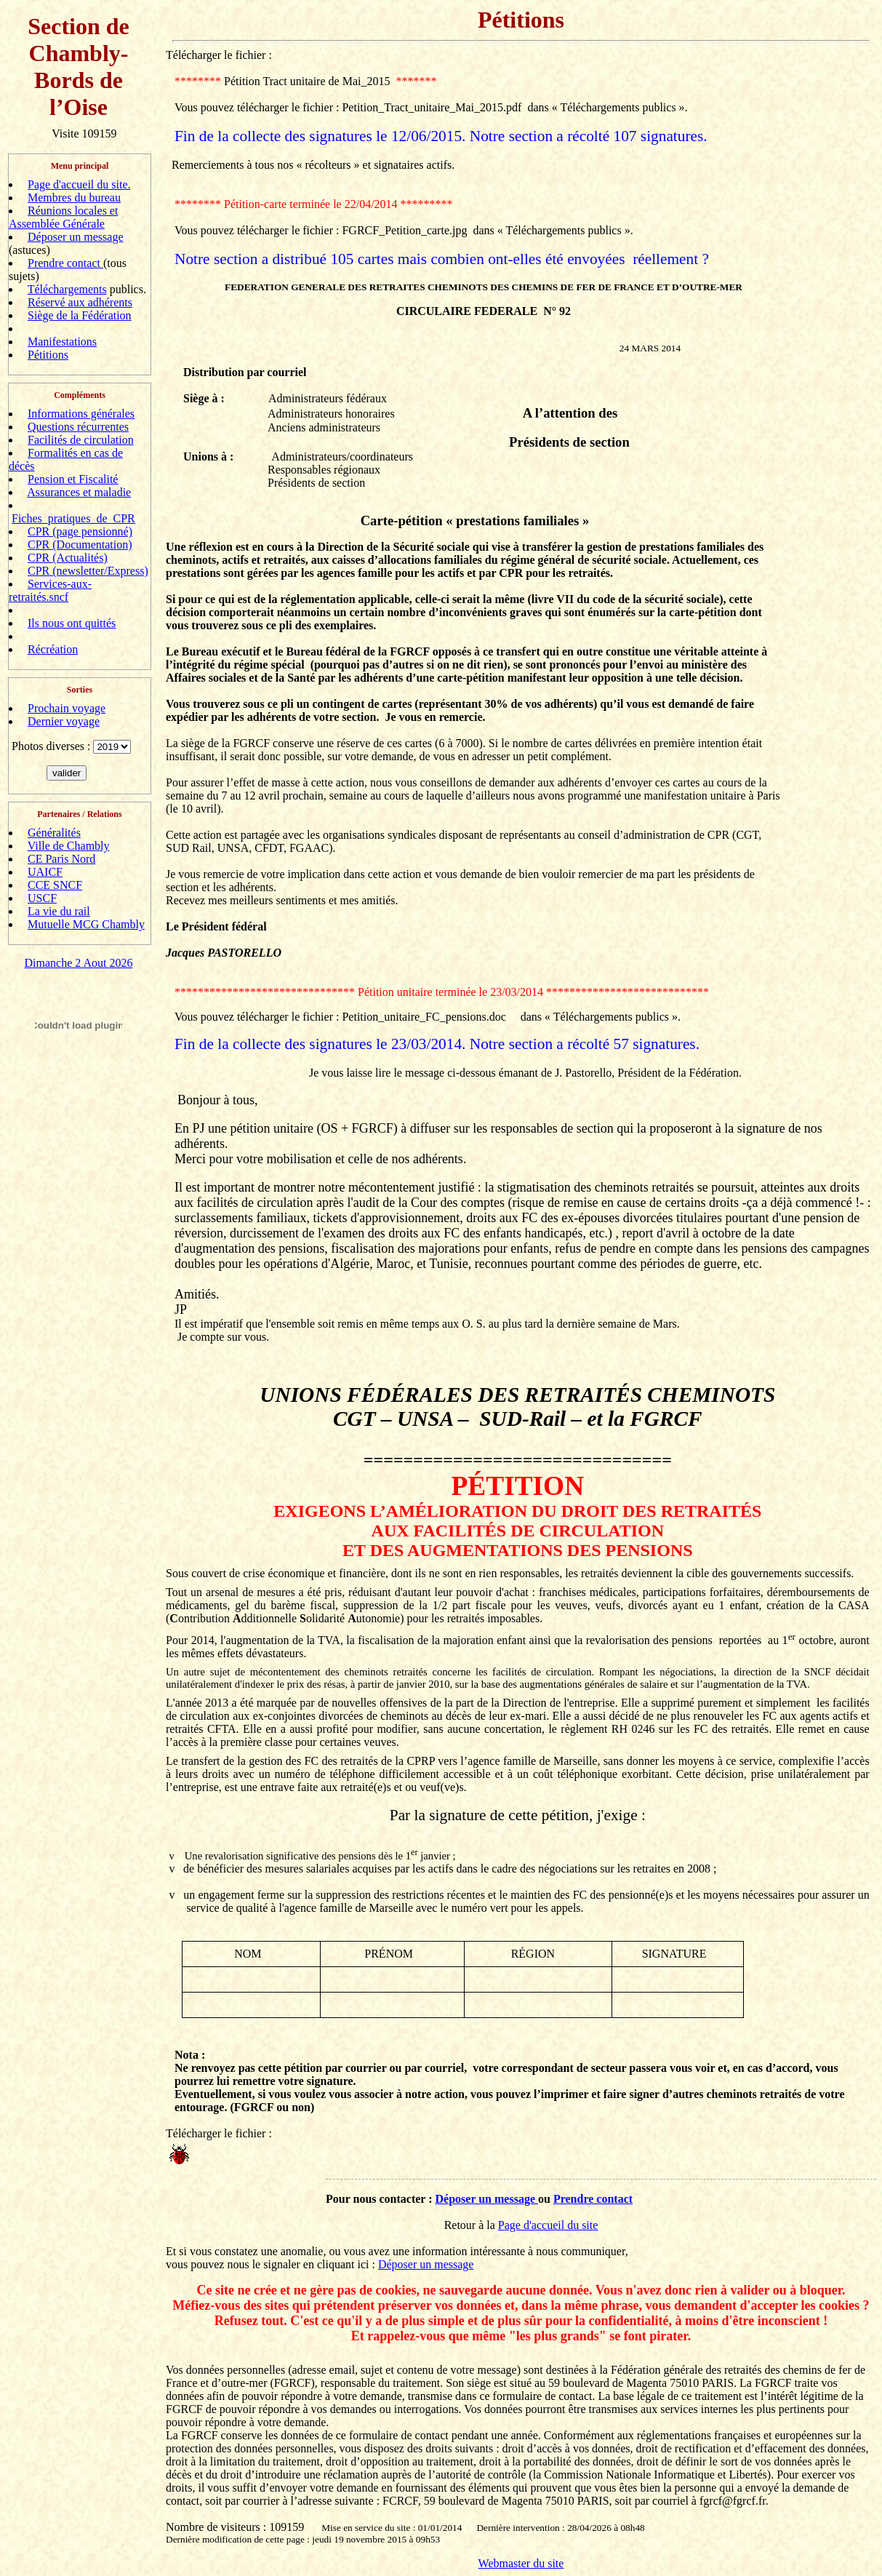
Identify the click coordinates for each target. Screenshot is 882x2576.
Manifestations (62, 341)
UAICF (45, 872)
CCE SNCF (55, 885)
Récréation (53, 649)
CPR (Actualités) (68, 557)
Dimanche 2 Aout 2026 (79, 963)
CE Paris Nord (61, 859)
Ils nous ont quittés (72, 623)
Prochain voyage (66, 708)
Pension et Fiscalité (73, 479)
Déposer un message (76, 237)
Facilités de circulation (81, 440)
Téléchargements (67, 289)
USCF (42, 898)
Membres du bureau (74, 197)
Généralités (54, 832)
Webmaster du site (521, 2563)
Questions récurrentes (78, 426)
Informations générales (81, 413)
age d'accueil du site (551, 2225)
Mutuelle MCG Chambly (86, 924)
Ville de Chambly (69, 846)
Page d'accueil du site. (79, 184)
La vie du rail (59, 911)
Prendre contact (65, 263)
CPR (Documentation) (80, 544)
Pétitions (48, 354)
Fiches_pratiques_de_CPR (73, 518)
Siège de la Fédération (80, 315)
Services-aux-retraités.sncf (50, 590)
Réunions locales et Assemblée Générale (63, 217)
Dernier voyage (64, 721)
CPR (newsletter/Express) (88, 571)
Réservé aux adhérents (80, 302)
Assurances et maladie (79, 492)
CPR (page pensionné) (80, 531)
